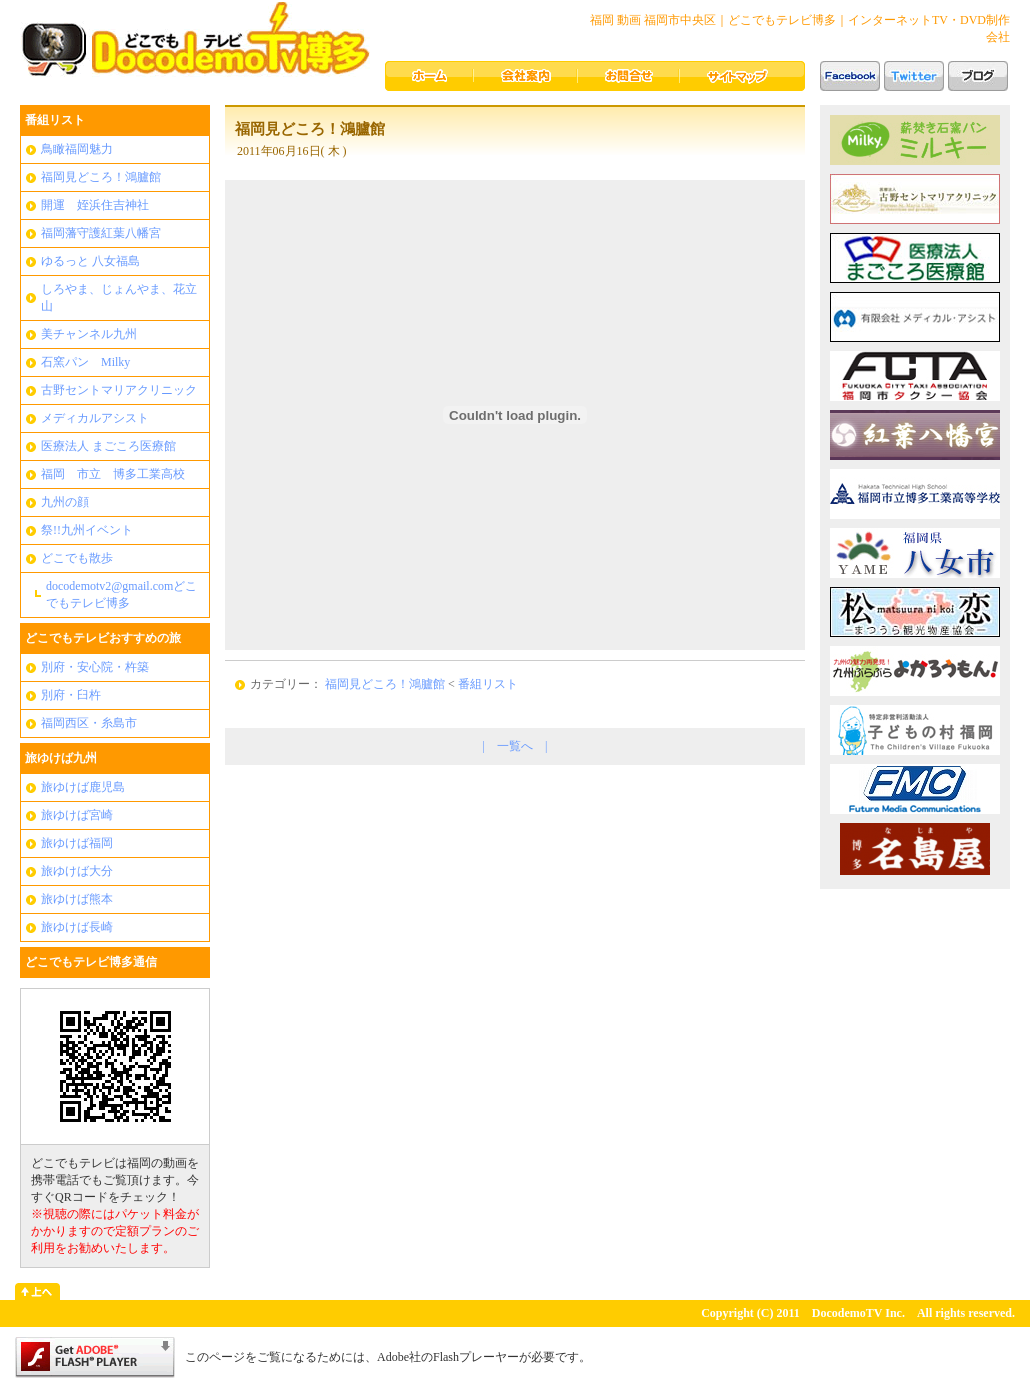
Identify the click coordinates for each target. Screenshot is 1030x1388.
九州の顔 (65, 502)
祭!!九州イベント (87, 530)
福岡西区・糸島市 (89, 723)
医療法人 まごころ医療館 (108, 446)
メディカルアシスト (95, 418)
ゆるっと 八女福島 (90, 261)
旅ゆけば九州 (61, 758)
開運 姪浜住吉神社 (95, 205)
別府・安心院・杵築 (95, 667)
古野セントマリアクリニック (119, 390)
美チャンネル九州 (89, 334)
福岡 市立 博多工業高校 (113, 474)
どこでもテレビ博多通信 (91, 962)
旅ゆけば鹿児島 (83, 787)
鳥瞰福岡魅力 (77, 149)
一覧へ (515, 746)
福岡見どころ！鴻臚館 (101, 177)
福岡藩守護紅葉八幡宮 (101, 233)
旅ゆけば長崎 (77, 927)
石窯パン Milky (85, 362)
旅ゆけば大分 (77, 871)
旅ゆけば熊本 (77, 899)
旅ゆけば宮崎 (77, 815)
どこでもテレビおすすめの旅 (103, 638)
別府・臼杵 (71, 695)
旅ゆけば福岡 (77, 843)
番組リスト (55, 120)
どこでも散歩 (77, 558)
